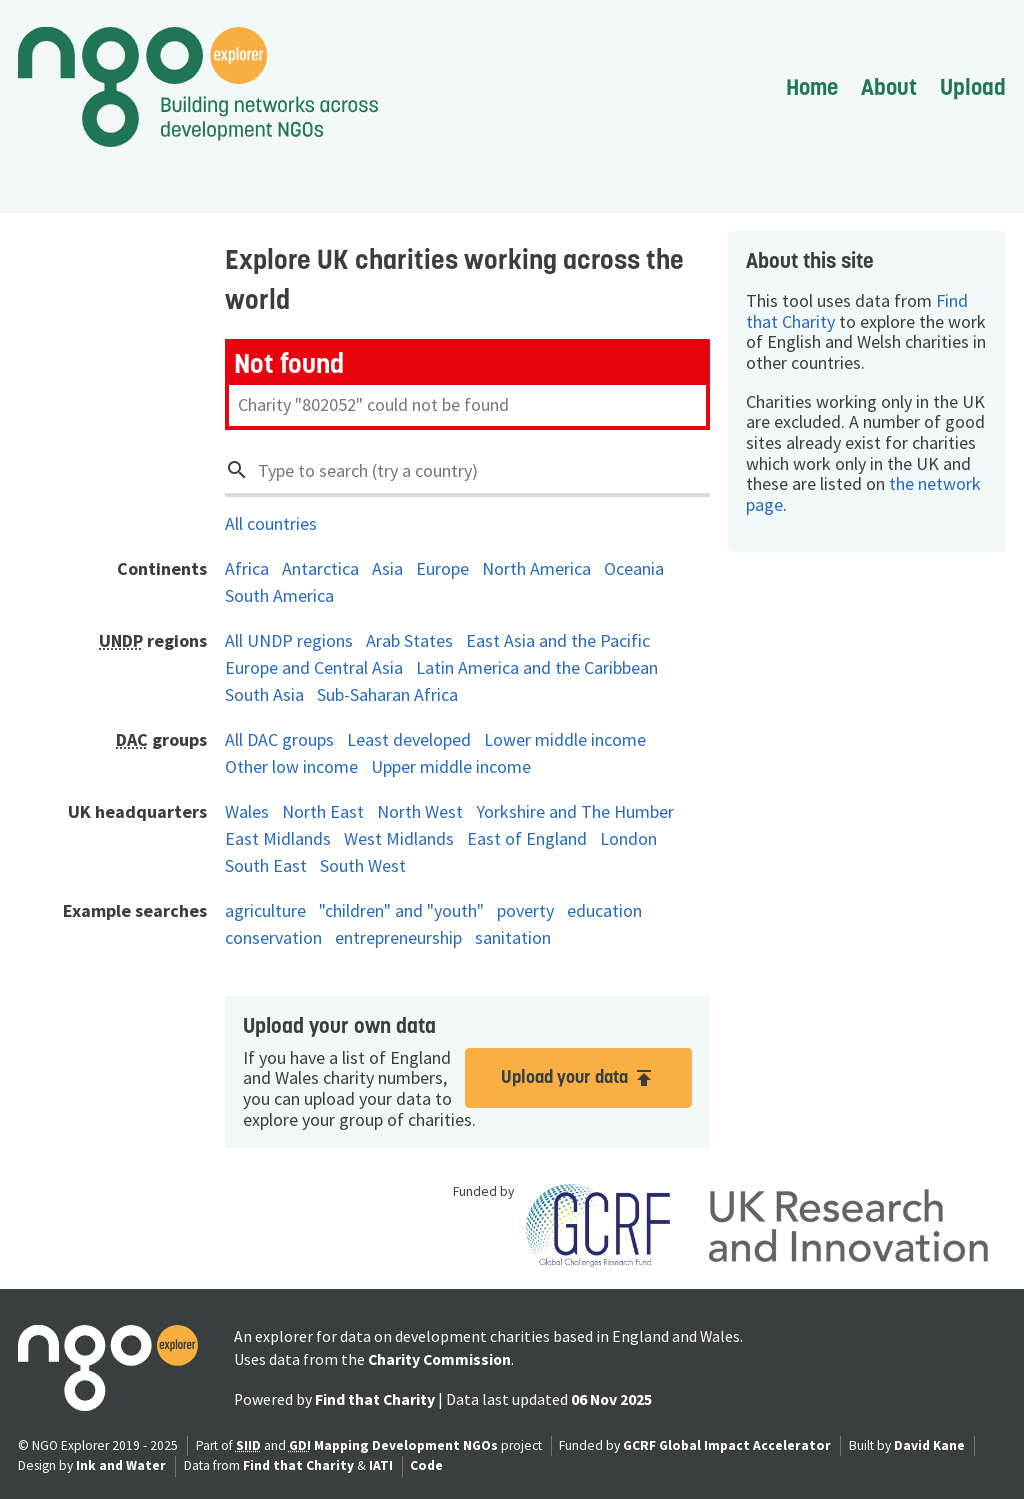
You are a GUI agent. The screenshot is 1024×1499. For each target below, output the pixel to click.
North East (323, 811)
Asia (387, 568)
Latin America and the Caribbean (537, 667)
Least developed (409, 739)
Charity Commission (439, 1359)
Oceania (634, 568)
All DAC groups (279, 739)
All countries (271, 523)
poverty (525, 910)
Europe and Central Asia (314, 667)
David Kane (929, 1445)
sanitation (513, 937)
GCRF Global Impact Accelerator (727, 1445)
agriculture (265, 910)
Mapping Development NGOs (406, 1445)
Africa (247, 568)
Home (812, 87)
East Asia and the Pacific (558, 640)
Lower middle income (565, 739)
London (628, 838)
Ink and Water (121, 1465)
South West (363, 865)
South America (279, 595)
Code (426, 1465)
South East (266, 865)
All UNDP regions (289, 640)
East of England (527, 838)
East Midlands (278, 838)
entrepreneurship (398, 937)
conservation (273, 937)
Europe (442, 568)
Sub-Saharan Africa (387, 694)
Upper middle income (451, 766)
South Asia (264, 694)
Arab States (409, 640)
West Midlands (399, 838)
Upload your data (578, 1077)
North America (536, 568)
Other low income (291, 766)
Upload (973, 87)
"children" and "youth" (401, 910)
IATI (381, 1465)
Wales (247, 811)
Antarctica (320, 568)
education (604, 910)
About (889, 87)
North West (420, 811)
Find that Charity (375, 1399)
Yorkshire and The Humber (575, 811)
